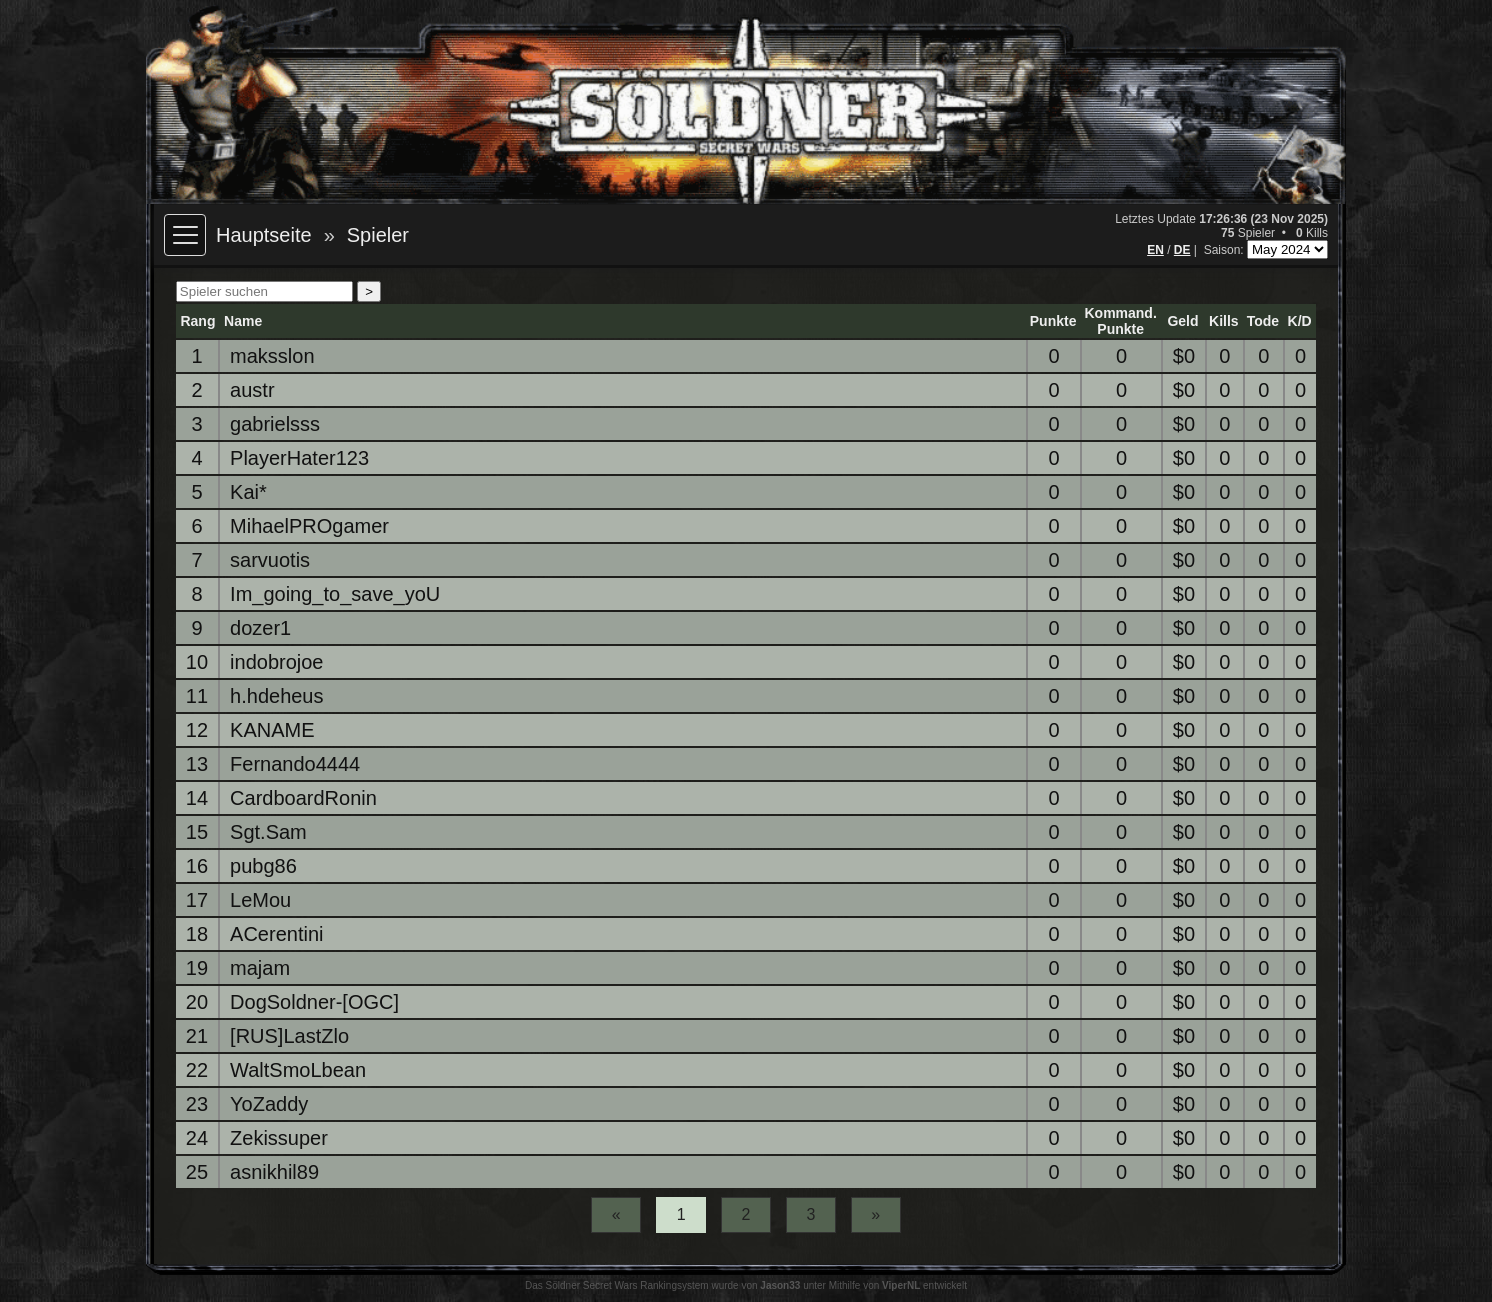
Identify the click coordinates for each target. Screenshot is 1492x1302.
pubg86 (263, 866)
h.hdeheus (276, 696)
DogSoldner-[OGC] (314, 1002)
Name (243, 321)
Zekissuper (279, 1138)
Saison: (1225, 250)
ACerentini (276, 934)
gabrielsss (275, 424)
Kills (1224, 321)
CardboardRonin (303, 798)
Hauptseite (264, 235)
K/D (1300, 321)
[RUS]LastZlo (289, 1036)
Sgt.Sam (268, 832)
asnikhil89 (274, 1172)
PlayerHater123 (299, 458)
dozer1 (260, 628)
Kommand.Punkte (1120, 321)
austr (252, 390)
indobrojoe (276, 662)
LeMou (260, 900)
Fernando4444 (295, 764)
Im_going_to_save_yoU (335, 594)
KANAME (272, 730)
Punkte (1053, 321)
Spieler (378, 235)
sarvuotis (270, 560)
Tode (1263, 321)
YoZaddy (269, 1104)
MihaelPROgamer (309, 526)
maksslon (272, 356)
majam (260, 968)
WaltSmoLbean (298, 1070)
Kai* (248, 492)
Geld (1182, 321)
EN (1155, 250)
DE (1182, 250)
